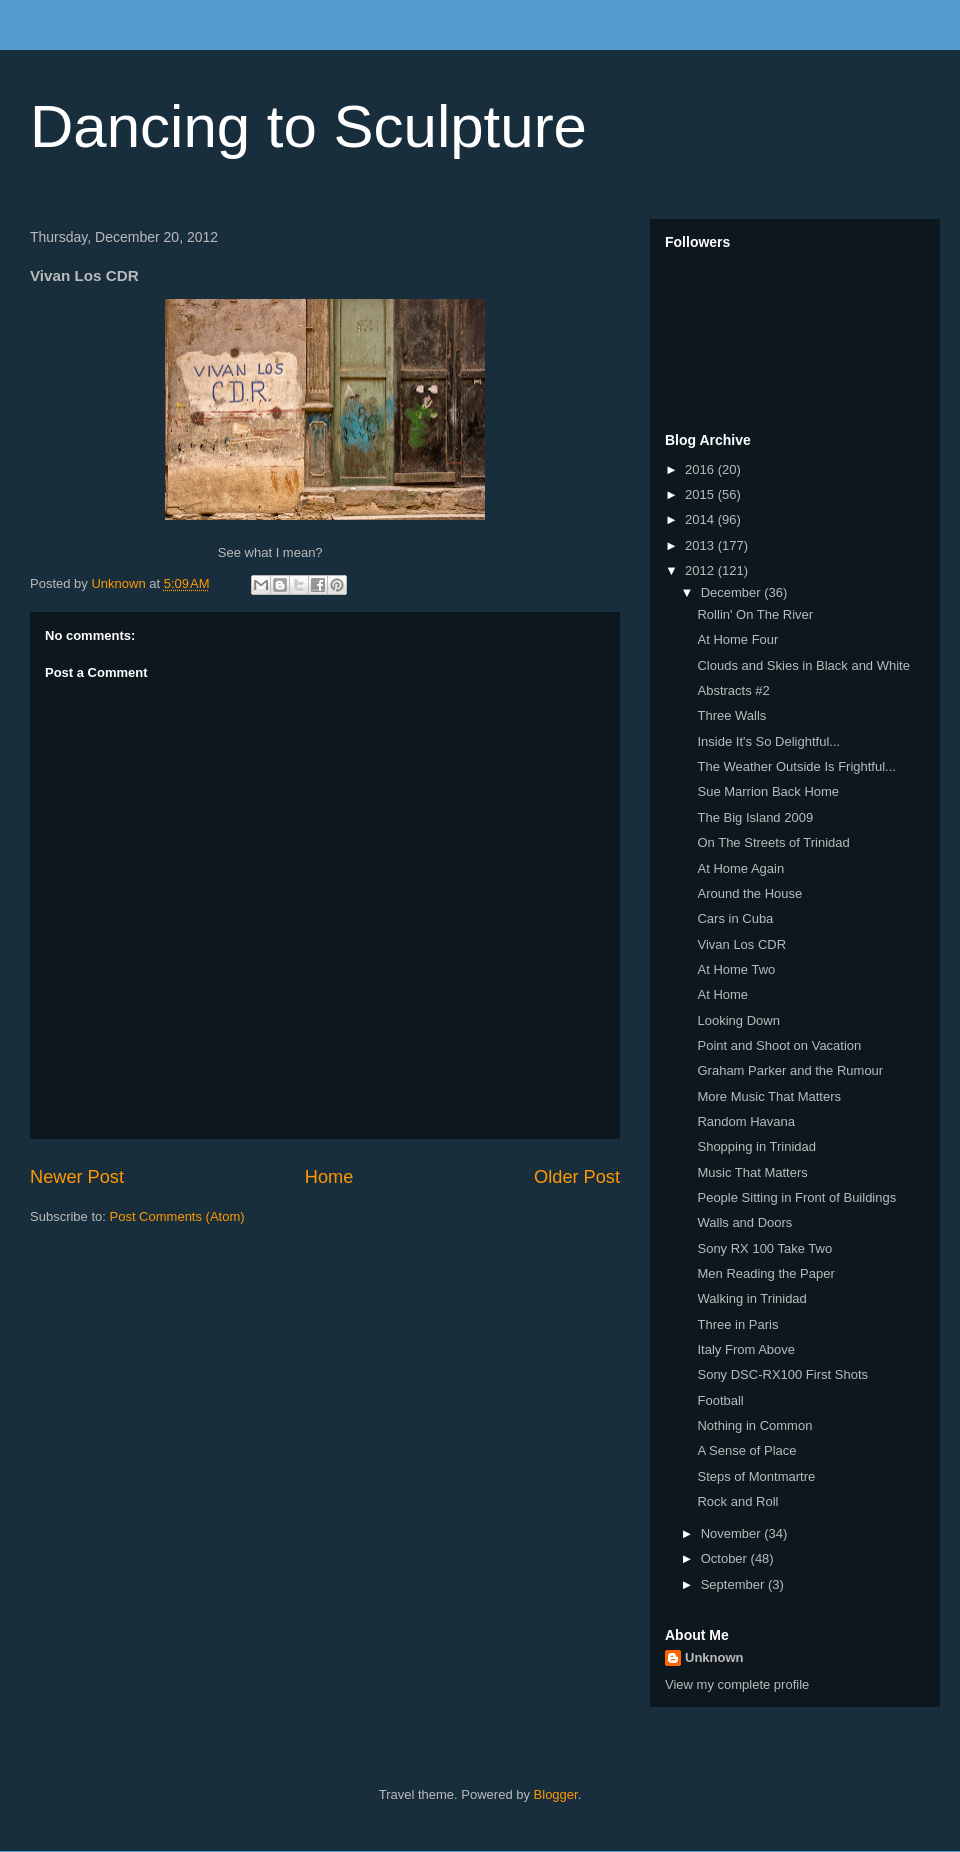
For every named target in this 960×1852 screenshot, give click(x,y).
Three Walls (731, 715)
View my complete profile (737, 1684)
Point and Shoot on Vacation (779, 1045)
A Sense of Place (746, 1450)
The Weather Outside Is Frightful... (796, 766)
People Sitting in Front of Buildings (796, 1197)
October (726, 1558)
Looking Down (738, 1020)
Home (329, 1177)
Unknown (714, 1657)
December (733, 592)
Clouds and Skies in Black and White (803, 665)
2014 (701, 519)
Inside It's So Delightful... (768, 741)
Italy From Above (746, 1349)
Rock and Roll (737, 1501)
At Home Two (736, 969)
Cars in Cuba (735, 918)
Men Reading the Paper (765, 1273)
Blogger (556, 1794)
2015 (701, 494)
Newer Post (77, 1177)
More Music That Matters (769, 1096)
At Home (722, 994)
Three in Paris (737, 1324)
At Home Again (740, 868)
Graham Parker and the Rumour (790, 1070)
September (734, 1584)
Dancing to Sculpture (308, 126)
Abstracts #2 (733, 690)
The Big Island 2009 (755, 817)
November (733, 1533)
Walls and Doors (744, 1222)
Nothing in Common (754, 1425)
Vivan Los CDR (741, 944)
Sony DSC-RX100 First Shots (782, 1374)
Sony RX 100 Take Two (764, 1248)
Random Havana (746, 1121)
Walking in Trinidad (751, 1298)
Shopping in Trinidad (756, 1146)
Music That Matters (752, 1172)
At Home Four (737, 639)
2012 (701, 570)
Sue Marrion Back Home (768, 791)
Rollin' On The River (755, 614)
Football (720, 1400)
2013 (701, 545)
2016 (701, 469)
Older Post (577, 1177)
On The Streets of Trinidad (773, 842)
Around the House (749, 893)
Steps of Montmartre (756, 1476)
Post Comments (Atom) (177, 1216)
